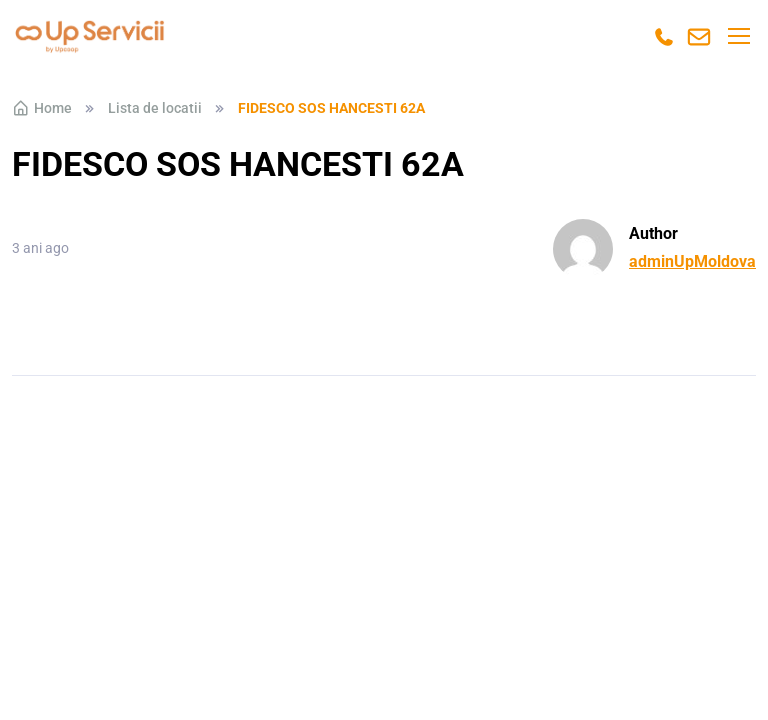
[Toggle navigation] (738, 36)
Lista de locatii (155, 108)
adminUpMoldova (692, 261)
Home (42, 108)
